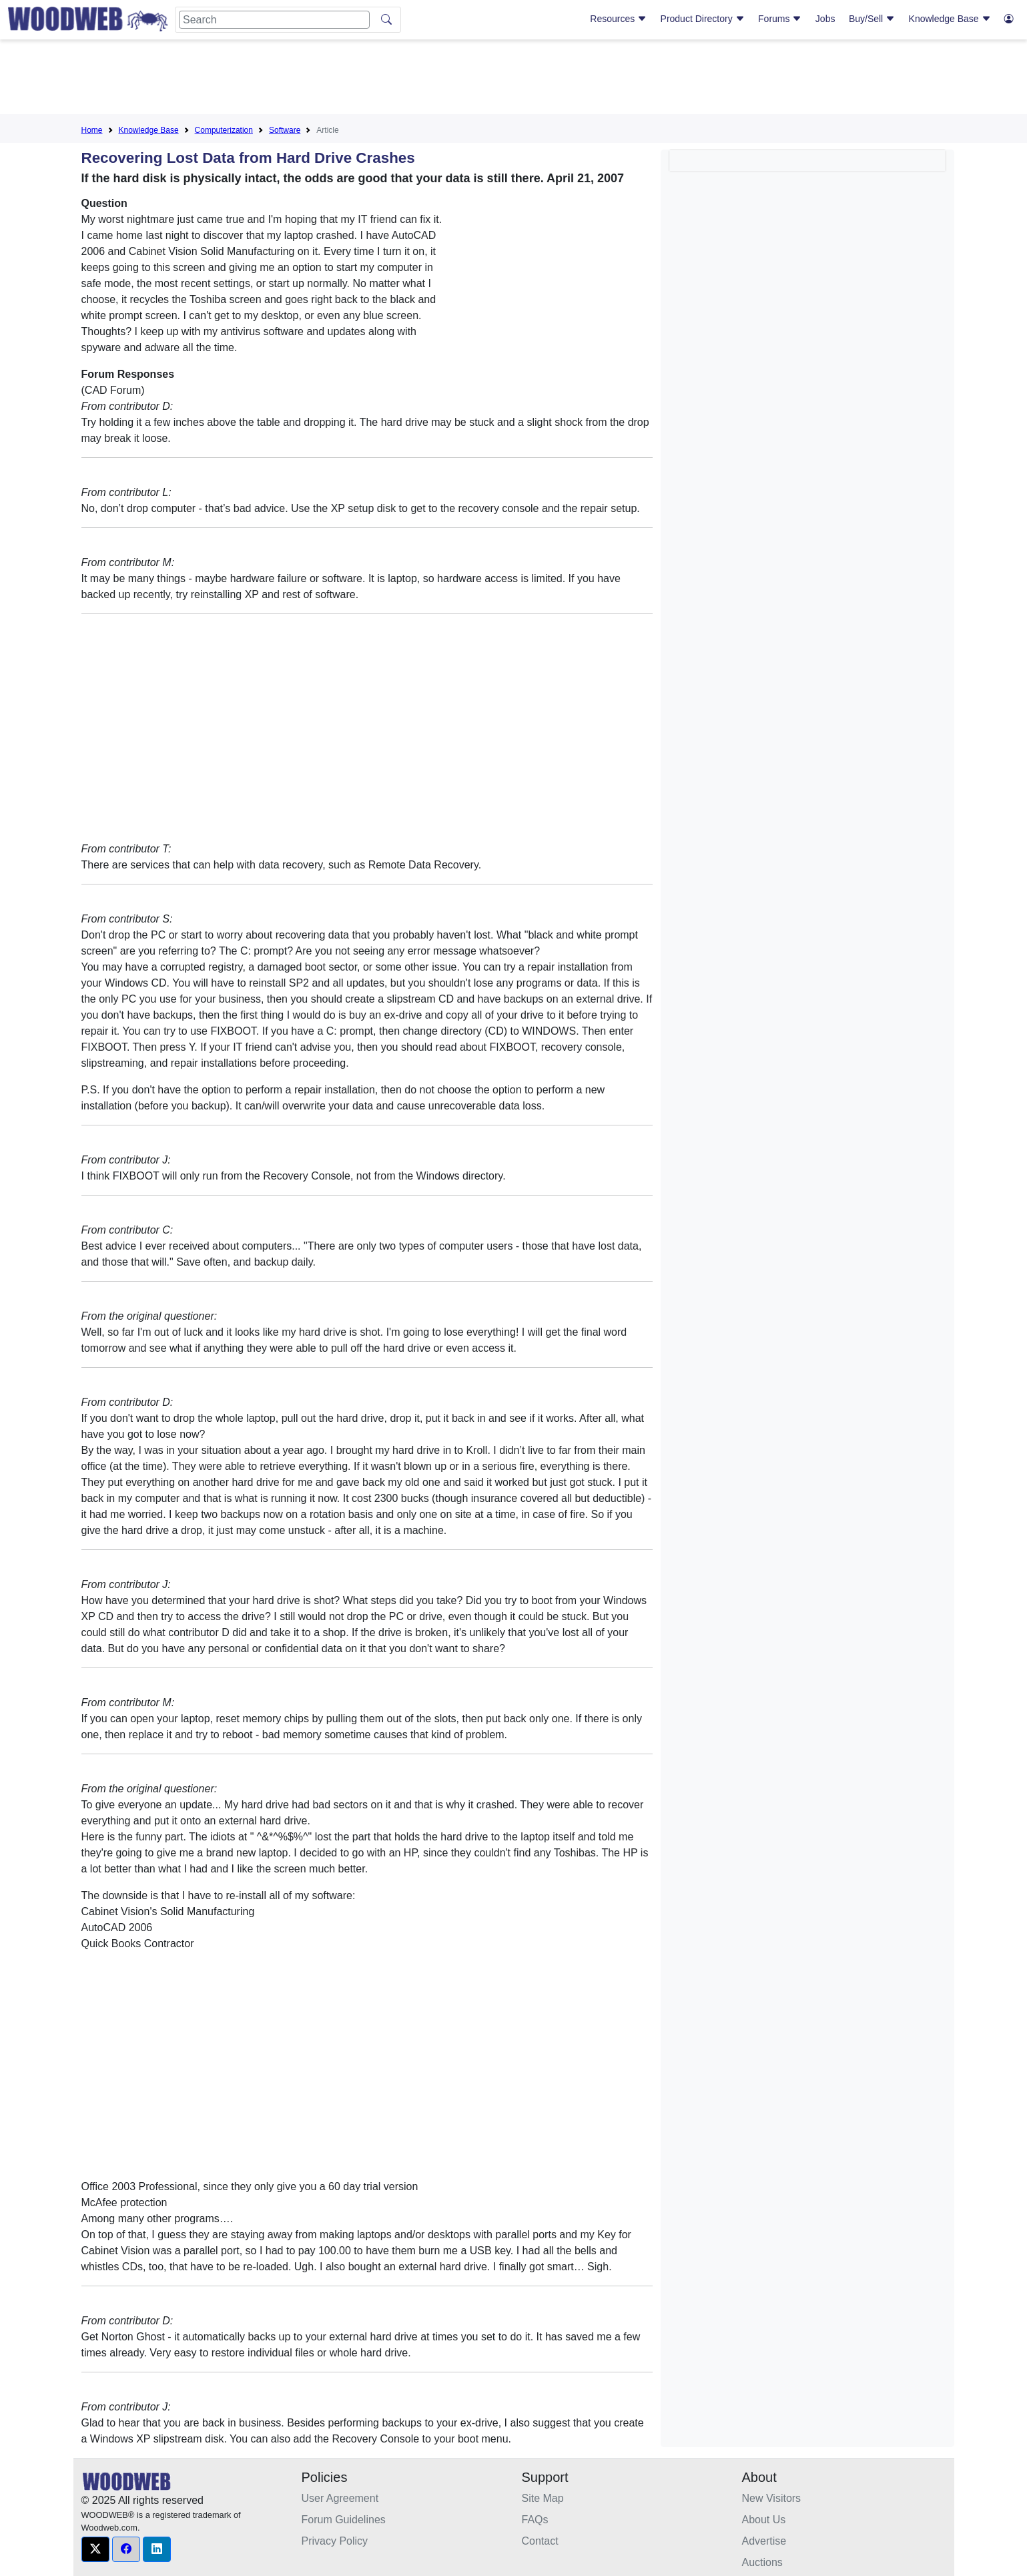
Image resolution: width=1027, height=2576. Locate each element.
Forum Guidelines (344, 2519)
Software (284, 130)
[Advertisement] (514, 79)
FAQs (535, 2519)
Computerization (224, 130)
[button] (95, 2549)
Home (92, 130)
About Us (764, 2519)
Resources (618, 18)
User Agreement (340, 2498)
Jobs (825, 18)
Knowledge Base (950, 18)
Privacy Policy (335, 2541)
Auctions (762, 2562)
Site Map (543, 2498)
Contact (540, 2541)
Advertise (764, 2541)
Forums (779, 18)
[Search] (274, 20)
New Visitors (771, 2498)
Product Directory (703, 18)
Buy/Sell (872, 18)
